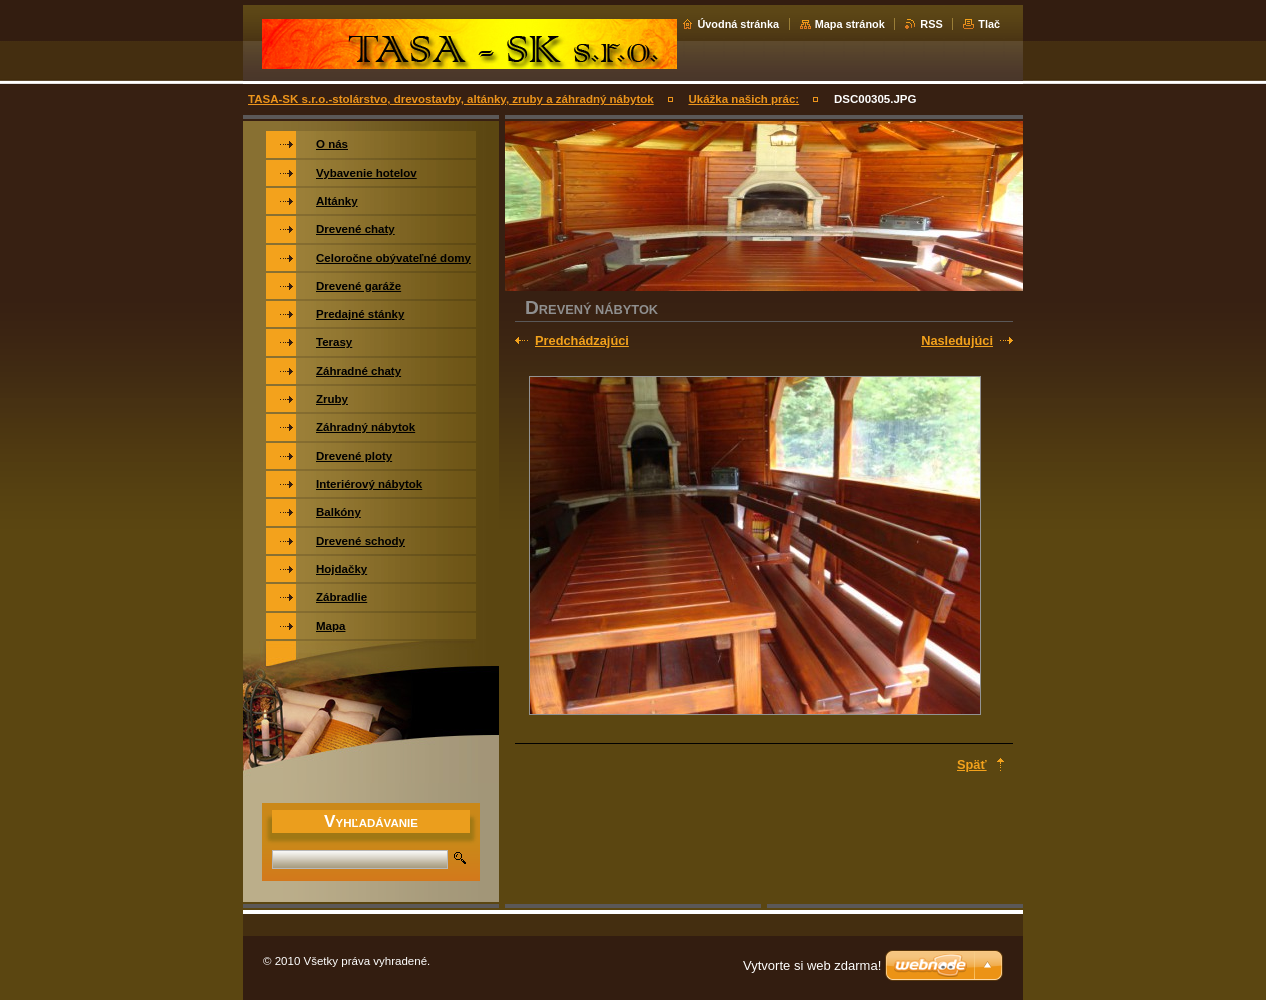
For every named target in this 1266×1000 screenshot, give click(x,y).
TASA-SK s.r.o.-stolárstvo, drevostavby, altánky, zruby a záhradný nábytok (451, 99)
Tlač (989, 24)
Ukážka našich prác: (743, 99)
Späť (972, 764)
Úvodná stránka (738, 24)
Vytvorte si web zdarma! (812, 965)
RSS (931, 24)
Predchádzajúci (582, 340)
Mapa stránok (850, 24)
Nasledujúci (957, 340)
